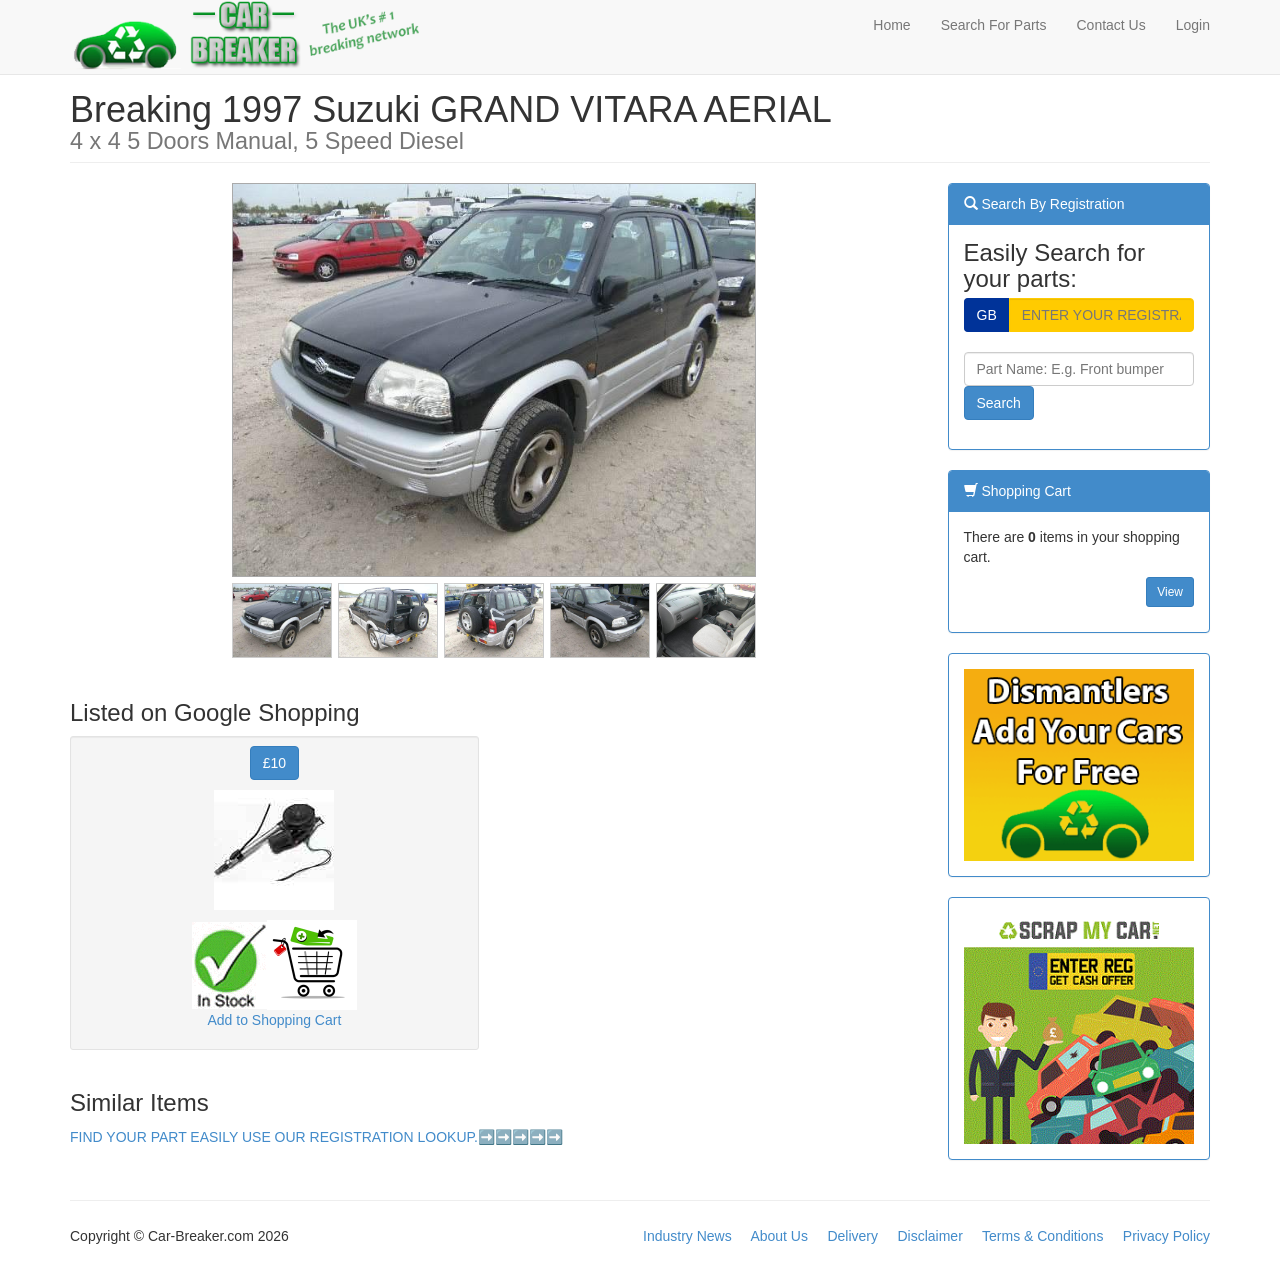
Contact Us (1110, 25)
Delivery (852, 1236)
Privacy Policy (1166, 1236)
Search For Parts (994, 25)
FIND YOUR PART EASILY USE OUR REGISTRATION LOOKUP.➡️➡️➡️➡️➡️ (316, 1137)
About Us (779, 1236)
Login (1193, 25)
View (1170, 592)
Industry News (687, 1236)
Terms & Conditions (1042, 1236)
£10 (274, 763)
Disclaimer (929, 1236)
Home (891, 25)
